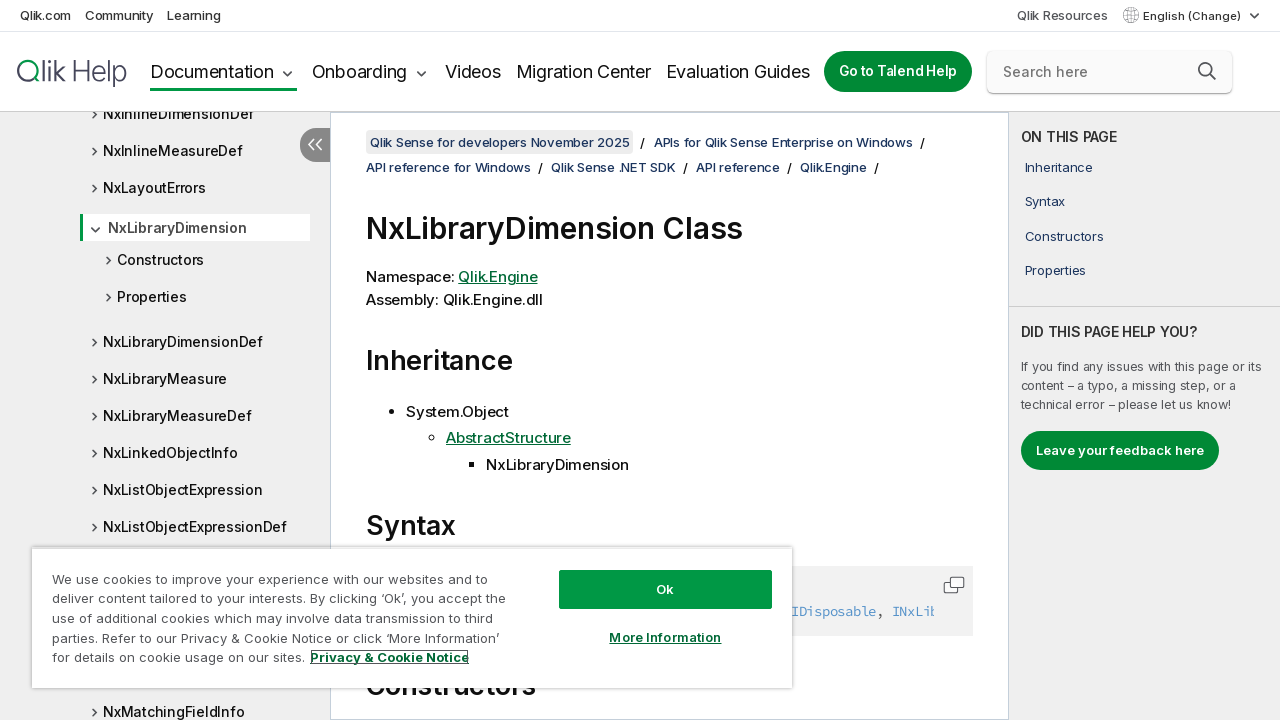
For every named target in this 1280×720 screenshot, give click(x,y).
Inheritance (1059, 167)
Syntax (1045, 201)
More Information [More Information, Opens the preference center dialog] (650, 622)
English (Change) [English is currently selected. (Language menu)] (1193, 16)
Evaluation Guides (738, 71)
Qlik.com (45, 15)
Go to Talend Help (898, 71)
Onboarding (360, 71)
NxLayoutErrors (154, 187)
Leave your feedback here (1120, 450)
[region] (403, 610)
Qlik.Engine (833, 167)
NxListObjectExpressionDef (195, 526)
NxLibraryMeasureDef (177, 415)
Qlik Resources (1062, 15)
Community (119, 15)
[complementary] (1144, 416)
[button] (1207, 71)
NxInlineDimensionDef (178, 113)
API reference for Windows (448, 167)
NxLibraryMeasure (165, 378)
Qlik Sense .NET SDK (613, 167)
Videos (473, 71)
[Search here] (1109, 72)
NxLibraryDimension (177, 227)
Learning (193, 15)
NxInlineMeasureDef (173, 150)
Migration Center (583, 71)
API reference (738, 167)
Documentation (212, 71)
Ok (650, 574)
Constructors (160, 259)
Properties (152, 296)
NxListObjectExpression (183, 489)
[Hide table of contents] (315, 145)
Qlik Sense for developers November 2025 (499, 142)
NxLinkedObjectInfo (170, 452)
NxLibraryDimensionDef (183, 341)
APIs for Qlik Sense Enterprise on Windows (783, 142)
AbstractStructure (508, 437)
